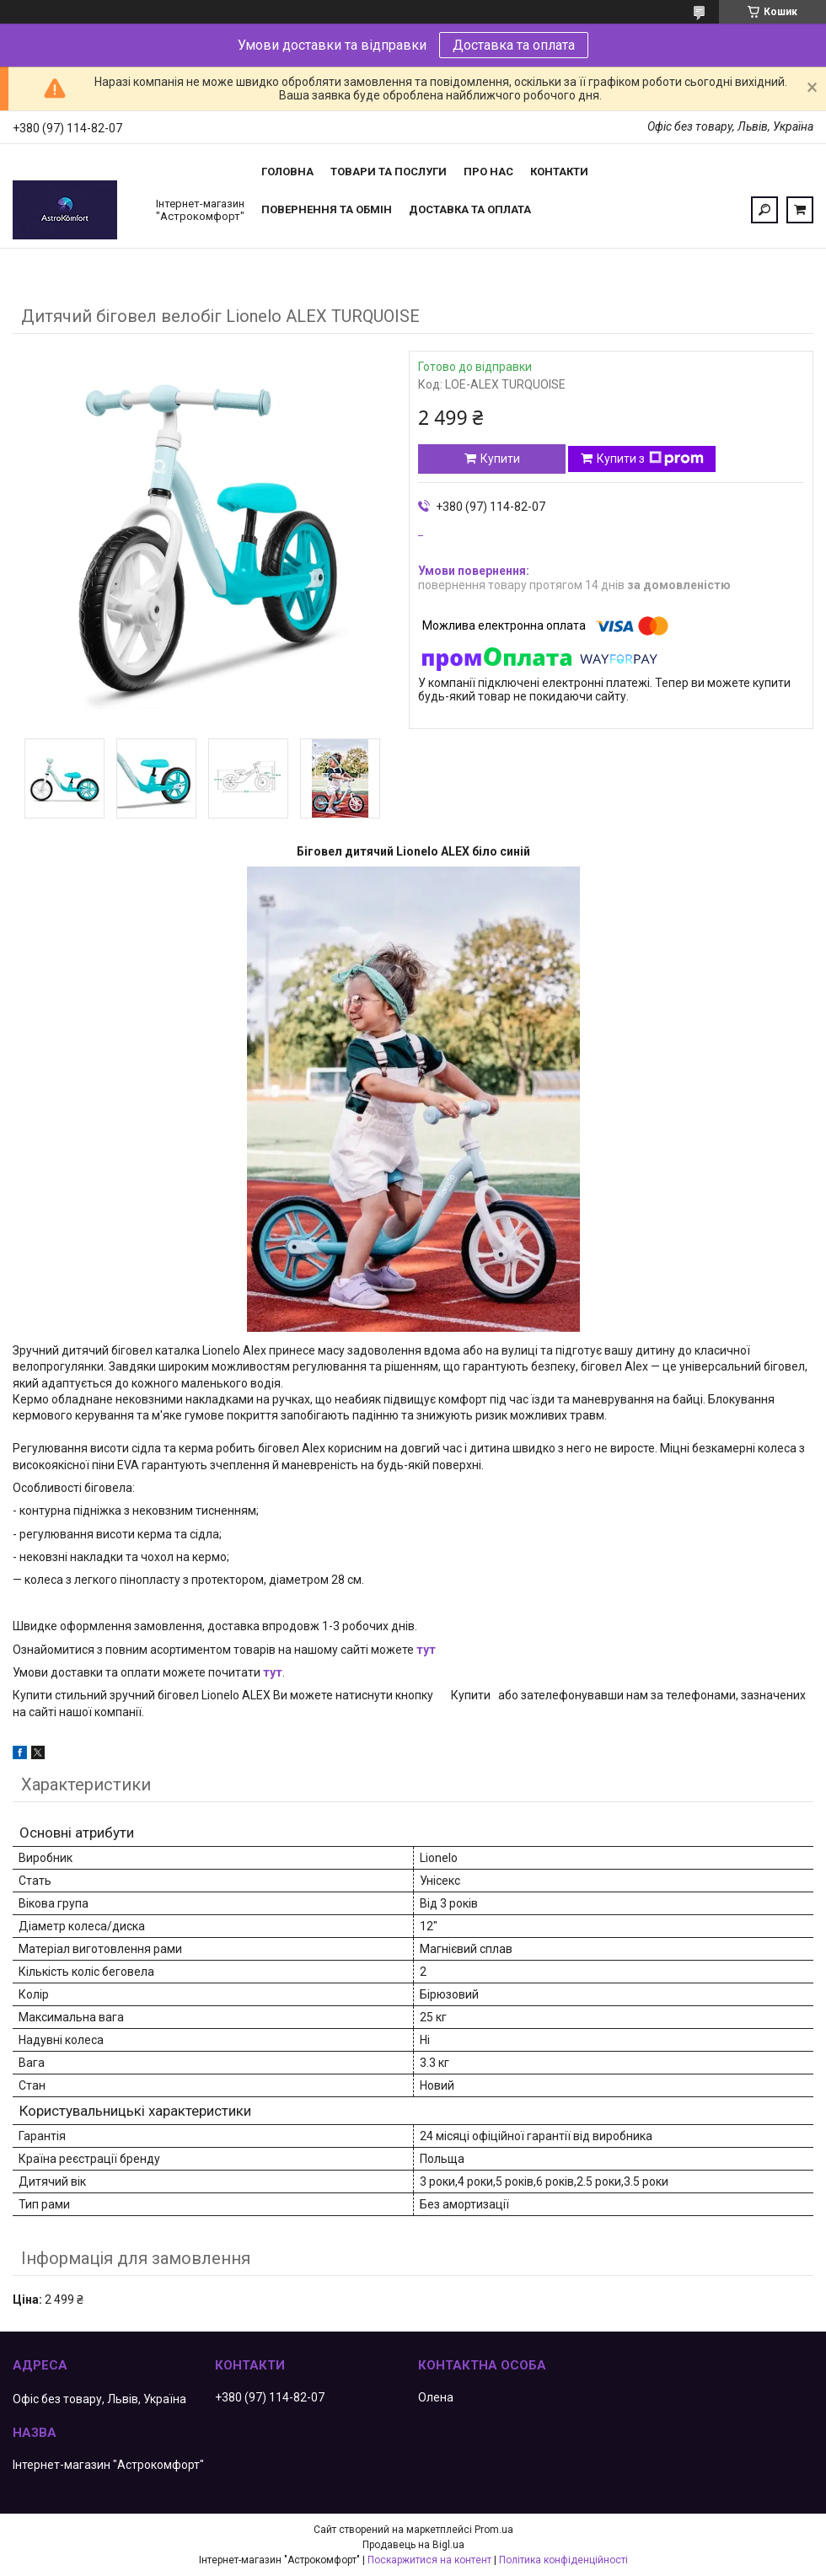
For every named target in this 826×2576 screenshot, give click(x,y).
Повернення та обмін (326, 209)
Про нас (488, 171)
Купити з (650, 458)
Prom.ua (494, 2530)
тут (426, 1649)
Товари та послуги (388, 171)
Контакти (559, 171)
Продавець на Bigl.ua (413, 2545)
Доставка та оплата (514, 45)
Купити (500, 458)
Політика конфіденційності (563, 2560)
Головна (287, 171)
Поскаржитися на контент (429, 2560)
